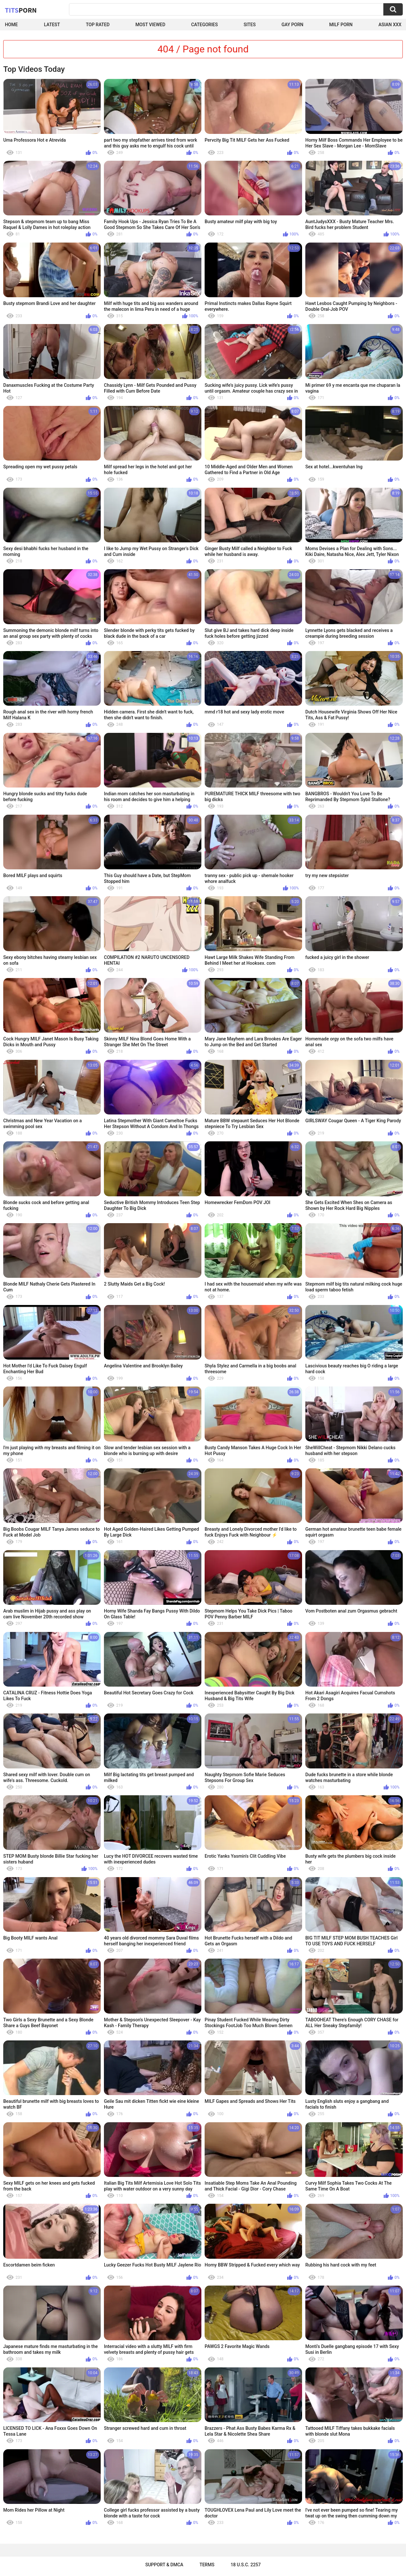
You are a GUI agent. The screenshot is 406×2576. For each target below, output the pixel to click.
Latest (52, 24)
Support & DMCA (164, 2564)
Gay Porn (292, 24)
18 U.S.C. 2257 (246, 2564)
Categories (204, 24)
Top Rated (97, 24)
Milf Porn (341, 24)
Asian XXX (389, 24)
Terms (206, 2564)
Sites (250, 24)
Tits (21, 10)
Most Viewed (150, 24)
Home (11, 24)
